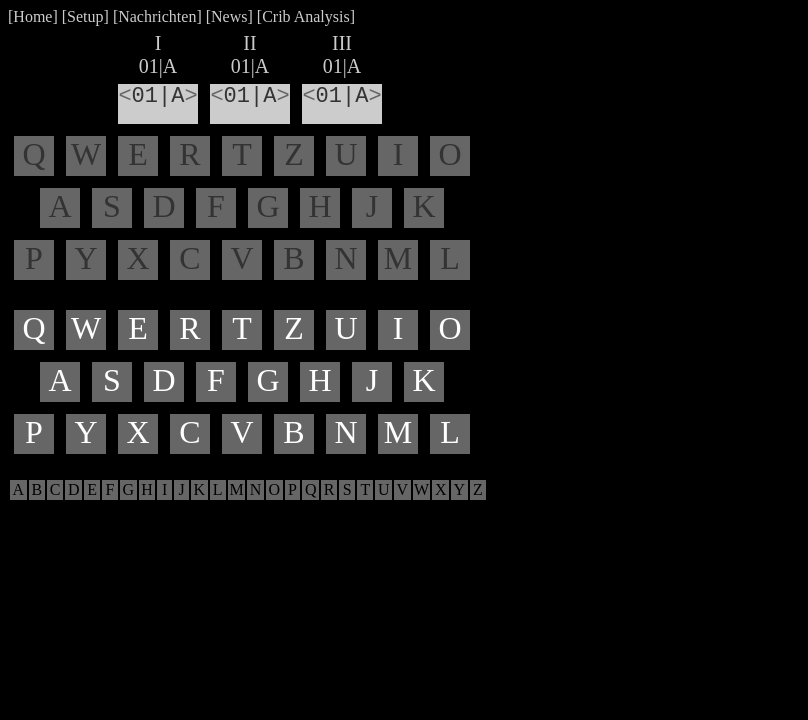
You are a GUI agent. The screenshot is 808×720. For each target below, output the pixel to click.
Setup (85, 16)
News (229, 16)
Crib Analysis (306, 16)
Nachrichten (157, 16)
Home (32, 16)
